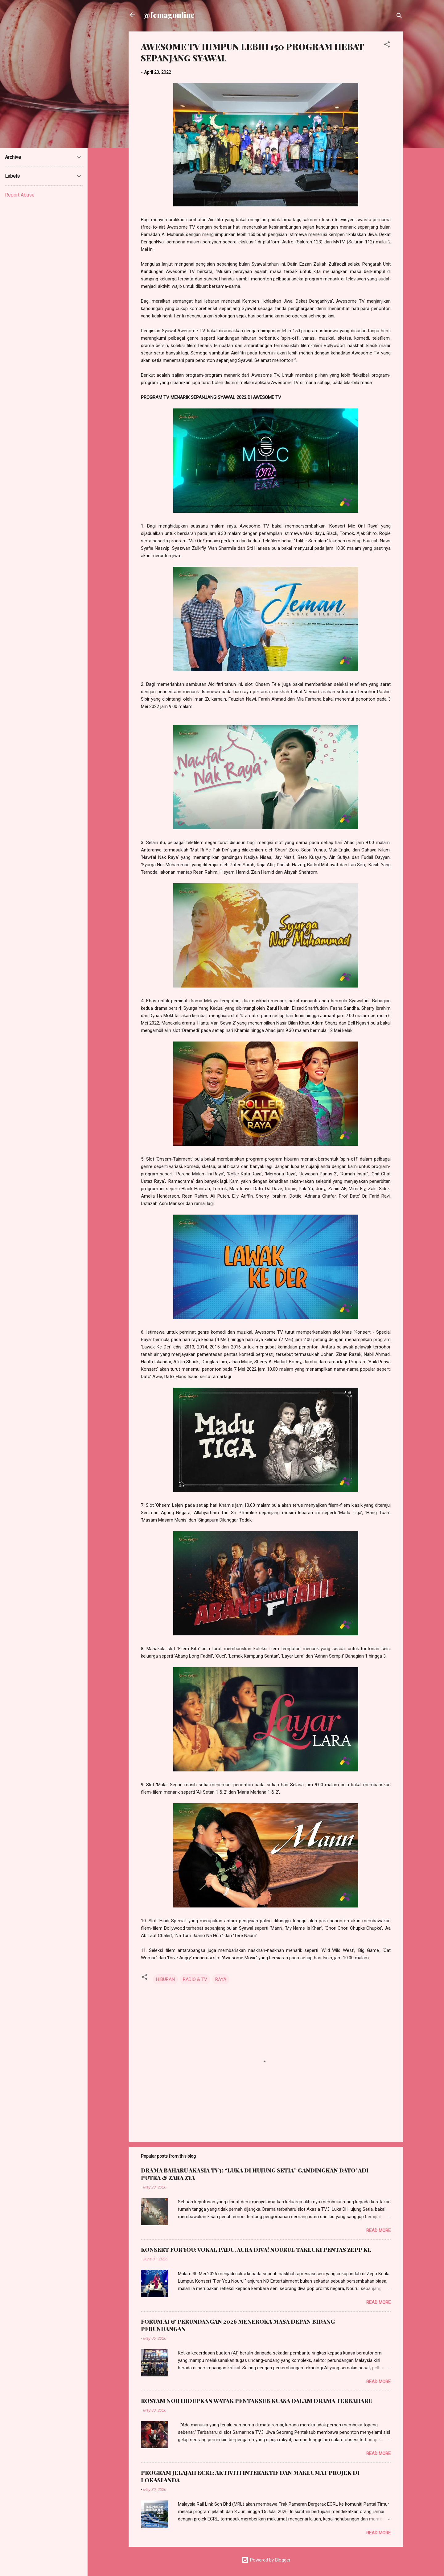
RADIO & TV (195, 1979)
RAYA (220, 1979)
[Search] (399, 16)
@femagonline (169, 15)
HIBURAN (165, 1979)
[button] (387, 45)
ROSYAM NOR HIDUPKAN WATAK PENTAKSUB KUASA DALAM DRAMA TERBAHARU (256, 2400)
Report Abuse (20, 195)
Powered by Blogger (265, 2560)
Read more (378, 2230)
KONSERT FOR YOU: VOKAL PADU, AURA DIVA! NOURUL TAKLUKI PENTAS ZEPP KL (256, 2249)
